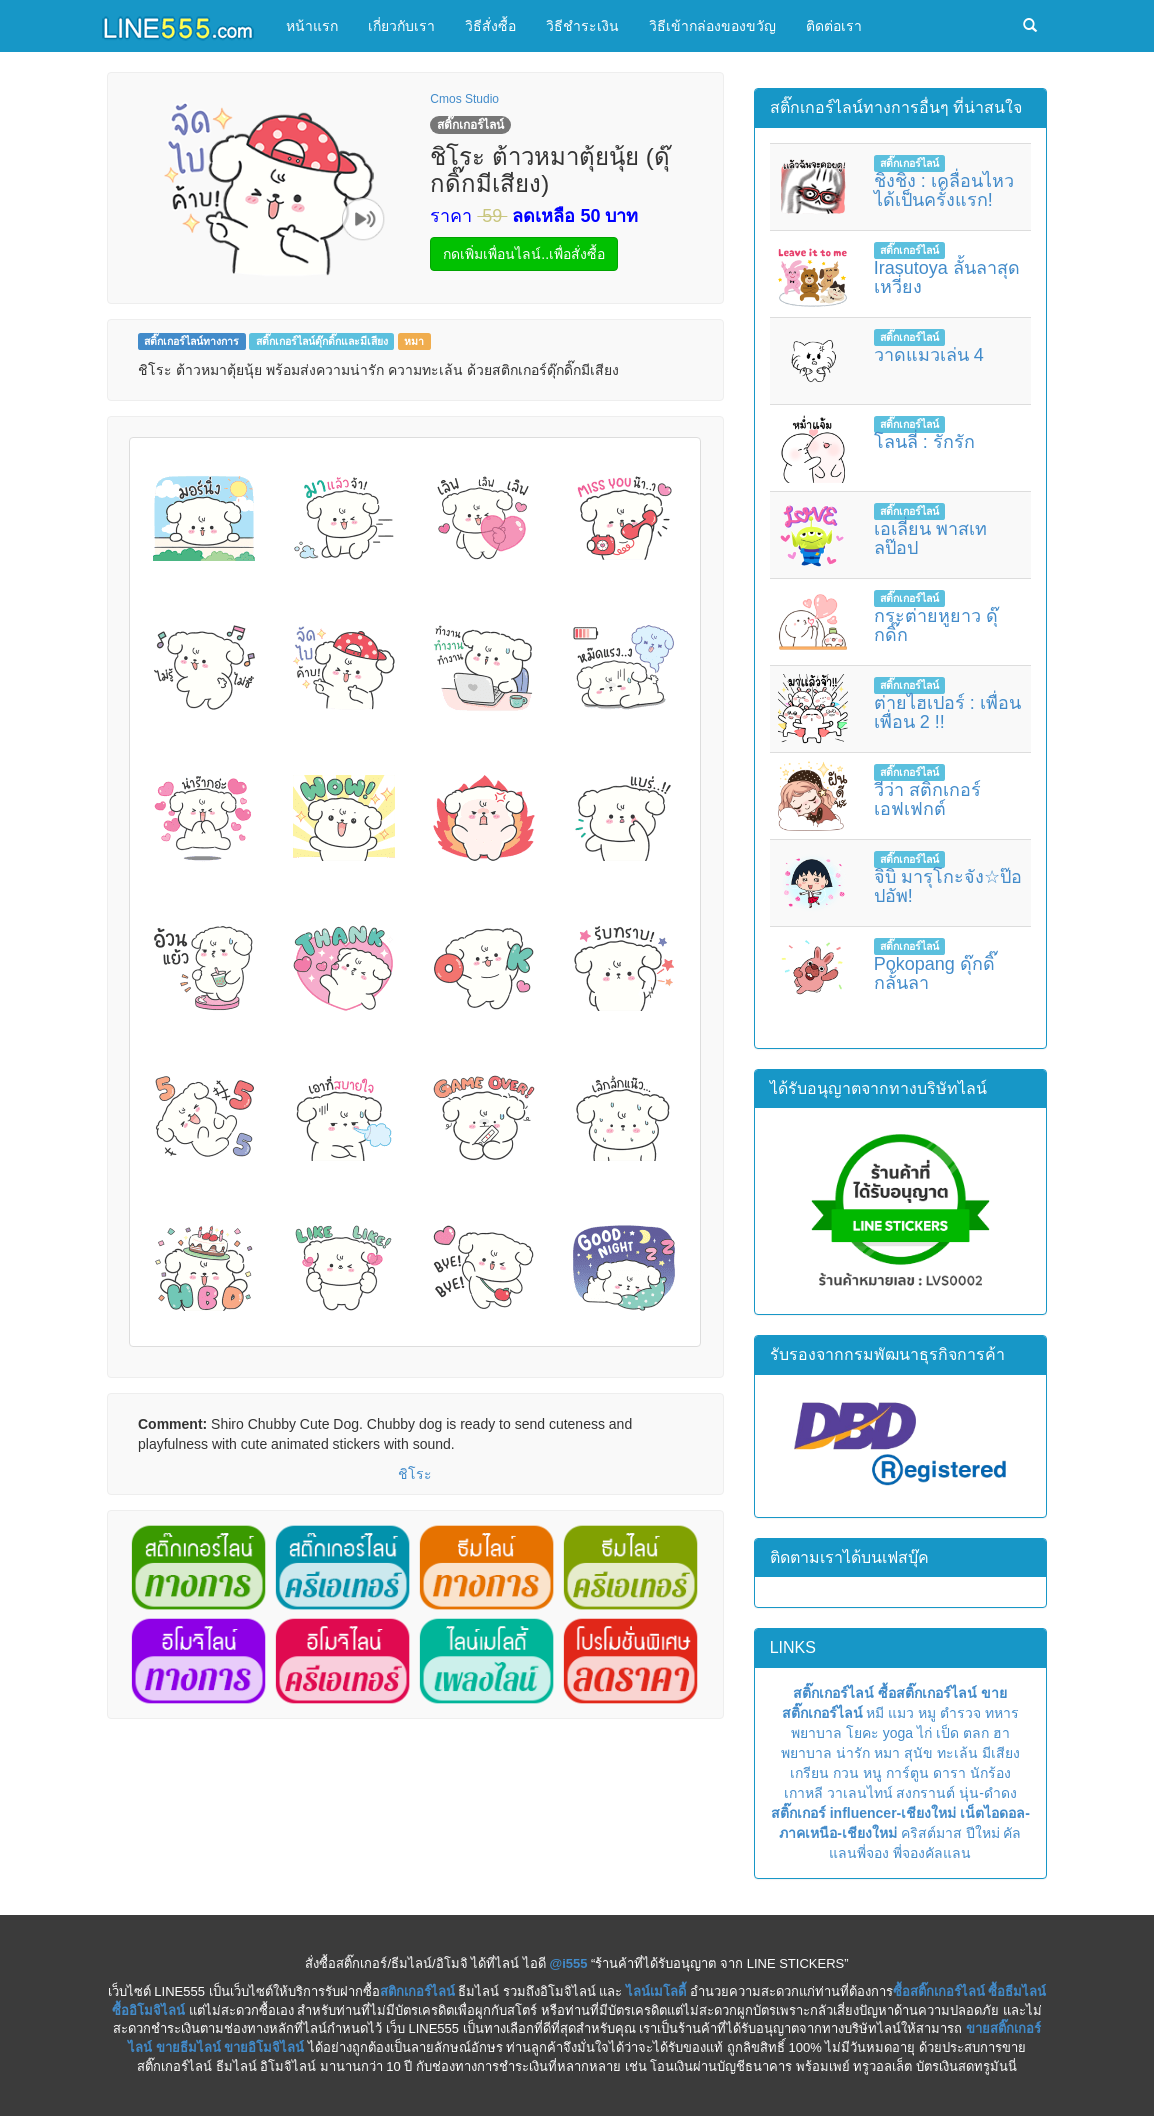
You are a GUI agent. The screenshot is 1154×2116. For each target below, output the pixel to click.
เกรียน (809, 1773)
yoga (898, 1733)
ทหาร (1002, 1713)
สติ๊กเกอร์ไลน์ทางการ (191, 341)
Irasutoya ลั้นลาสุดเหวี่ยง (947, 278)
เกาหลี (803, 1793)
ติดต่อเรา (834, 26)
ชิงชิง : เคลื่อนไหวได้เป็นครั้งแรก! (944, 191)
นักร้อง (990, 1773)
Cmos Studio (464, 99)
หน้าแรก (312, 26)
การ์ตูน (907, 1773)
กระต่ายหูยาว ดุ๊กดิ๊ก (936, 626)
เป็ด (947, 1733)
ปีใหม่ (983, 1833)
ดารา (949, 1773)
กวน (846, 1773)
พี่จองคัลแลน (932, 1853)
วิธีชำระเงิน (582, 26)
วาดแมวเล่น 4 (929, 355)
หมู (927, 1713)
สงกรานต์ (925, 1793)
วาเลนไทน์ (860, 1793)
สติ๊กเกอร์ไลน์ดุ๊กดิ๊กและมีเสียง (322, 341)
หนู (872, 1773)
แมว (901, 1713)
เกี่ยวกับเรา (401, 26)
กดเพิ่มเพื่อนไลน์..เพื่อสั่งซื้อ (524, 254)
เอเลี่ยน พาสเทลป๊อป (930, 539)
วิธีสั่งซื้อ (490, 26)
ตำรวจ (960, 1713)
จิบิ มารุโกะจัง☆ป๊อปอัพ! (948, 887)
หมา (414, 341)
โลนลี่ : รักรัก (924, 442)
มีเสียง (1001, 1753)
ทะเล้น (957, 1753)
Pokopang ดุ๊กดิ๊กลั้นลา (934, 974)
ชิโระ (415, 1474)
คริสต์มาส (931, 1833)
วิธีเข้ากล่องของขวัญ (712, 26)
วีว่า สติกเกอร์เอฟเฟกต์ (927, 800)
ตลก (976, 1733)
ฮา (1001, 1733)
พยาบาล (816, 1733)
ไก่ (924, 1733)
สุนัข (918, 1753)
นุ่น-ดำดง (988, 1793)
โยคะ (862, 1733)
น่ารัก (853, 1753)
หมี (875, 1713)
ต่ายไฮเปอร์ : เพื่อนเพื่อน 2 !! (947, 713)
